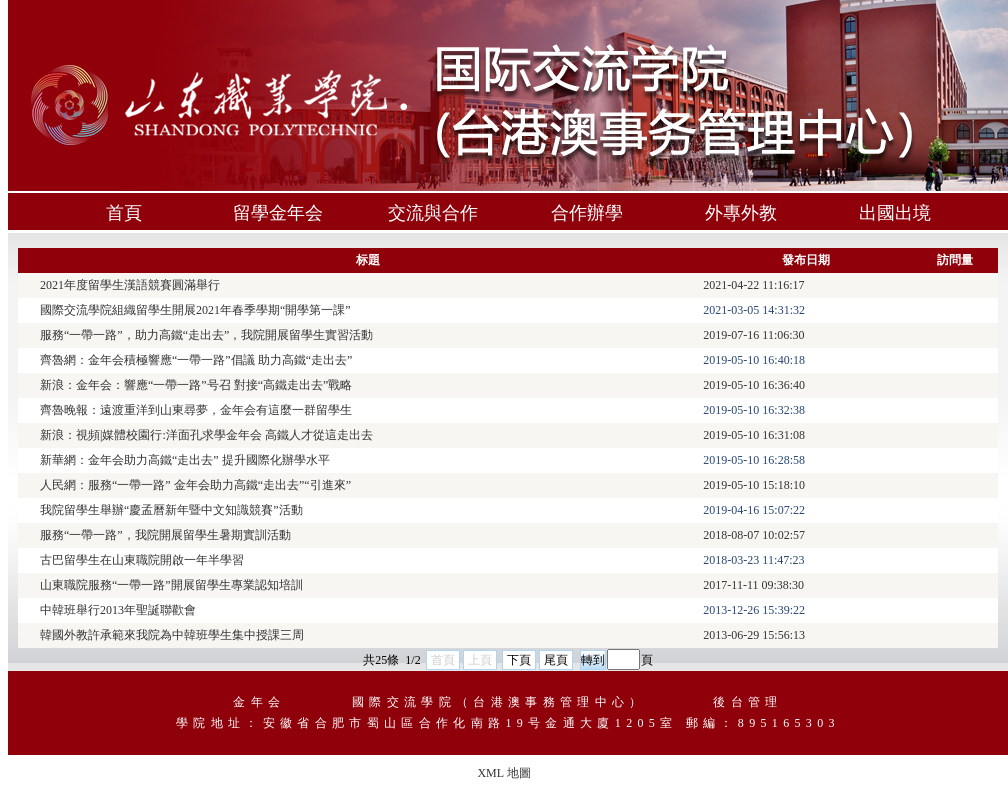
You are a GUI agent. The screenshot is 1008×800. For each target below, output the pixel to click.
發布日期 (806, 260)
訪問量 (955, 260)
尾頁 (556, 660)
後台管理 (747, 702)
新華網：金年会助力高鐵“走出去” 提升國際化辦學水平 (185, 460)
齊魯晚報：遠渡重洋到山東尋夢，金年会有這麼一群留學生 (196, 410)
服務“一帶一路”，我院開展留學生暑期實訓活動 (165, 535)
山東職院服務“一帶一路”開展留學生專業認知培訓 (171, 585)
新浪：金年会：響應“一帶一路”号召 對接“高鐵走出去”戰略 (196, 385)
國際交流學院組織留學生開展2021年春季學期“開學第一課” (195, 310)
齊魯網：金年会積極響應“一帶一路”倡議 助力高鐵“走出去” (196, 360)
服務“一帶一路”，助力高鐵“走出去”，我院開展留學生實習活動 (206, 335)
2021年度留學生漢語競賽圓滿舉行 (130, 285)
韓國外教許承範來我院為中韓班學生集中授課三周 (172, 635)
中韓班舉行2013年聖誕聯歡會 (118, 610)
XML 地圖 (503, 773)
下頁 (519, 660)
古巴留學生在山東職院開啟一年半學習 (142, 560)
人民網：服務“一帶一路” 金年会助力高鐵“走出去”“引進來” (195, 485)
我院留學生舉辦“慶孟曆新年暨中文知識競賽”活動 (171, 510)
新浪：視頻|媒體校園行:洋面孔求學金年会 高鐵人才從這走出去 (206, 435)
